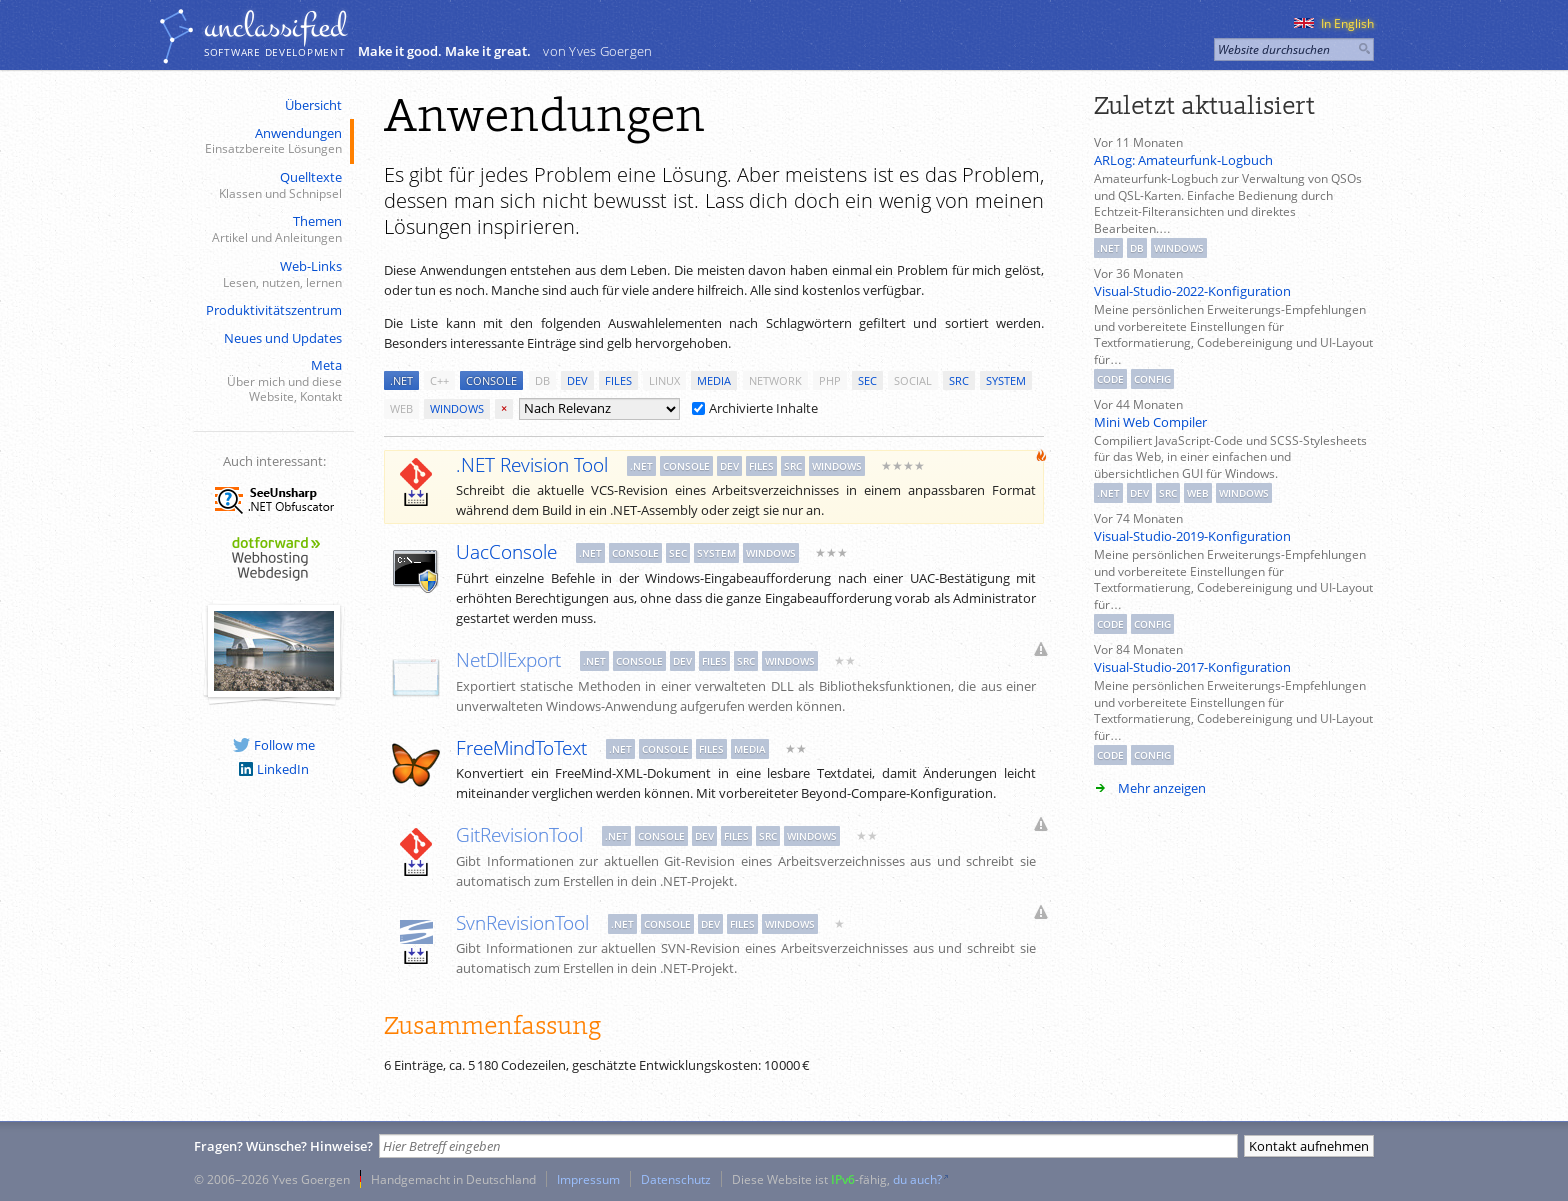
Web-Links (272, 274)
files (618, 380)
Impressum (588, 1179)
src (959, 380)
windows (457, 408)
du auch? (917, 1179)
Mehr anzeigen (1162, 788)
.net (401, 380)
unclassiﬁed (275, 27)
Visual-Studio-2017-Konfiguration (1192, 667)
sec (867, 380)
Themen (272, 229)
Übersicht (313, 105)
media (714, 380)
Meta (272, 381)
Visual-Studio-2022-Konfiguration (1192, 291)
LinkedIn (274, 769)
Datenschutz (676, 1179)
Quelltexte (272, 185)
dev (577, 380)
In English (1334, 23)
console (491, 380)
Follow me (274, 745)
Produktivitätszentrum (274, 310)
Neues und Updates (283, 338)
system (1006, 380)
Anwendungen (272, 141)
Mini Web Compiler (1150, 422)
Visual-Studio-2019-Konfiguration (1192, 536)
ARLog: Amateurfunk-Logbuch (1183, 160)
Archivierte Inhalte (755, 408)
